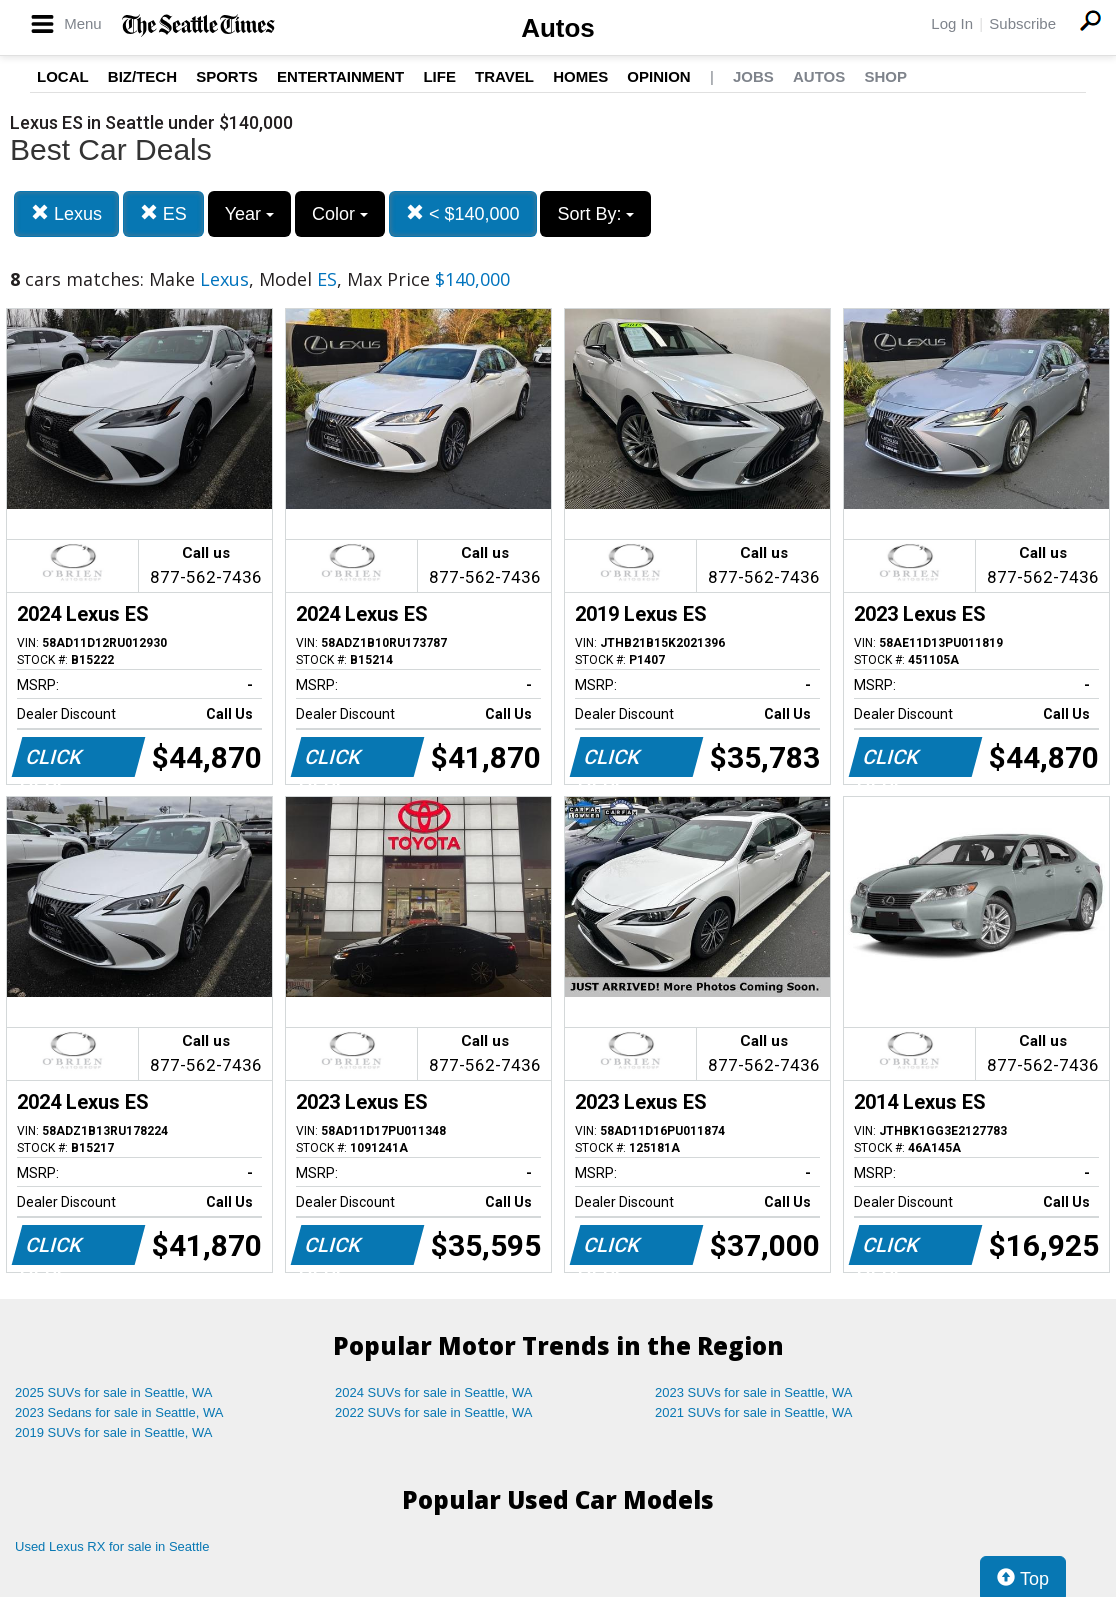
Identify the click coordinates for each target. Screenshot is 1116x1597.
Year (249, 214)
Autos (558, 28)
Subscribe (1022, 23)
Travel (504, 76)
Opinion (658, 76)
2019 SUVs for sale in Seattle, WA (114, 1432)
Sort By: (595, 214)
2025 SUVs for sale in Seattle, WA (114, 1392)
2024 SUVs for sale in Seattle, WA (434, 1392)
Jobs (753, 76)
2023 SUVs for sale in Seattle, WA (754, 1392)
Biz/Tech (142, 76)
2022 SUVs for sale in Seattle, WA (434, 1412)
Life (439, 76)
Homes (580, 76)
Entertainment (340, 76)
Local (63, 76)
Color (340, 214)
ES (163, 213)
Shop (885, 76)
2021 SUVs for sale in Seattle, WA (754, 1412)
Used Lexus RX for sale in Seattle (112, 1546)
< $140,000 (463, 213)
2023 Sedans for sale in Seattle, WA (119, 1412)
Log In (952, 23)
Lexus (66, 213)
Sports (227, 76)
